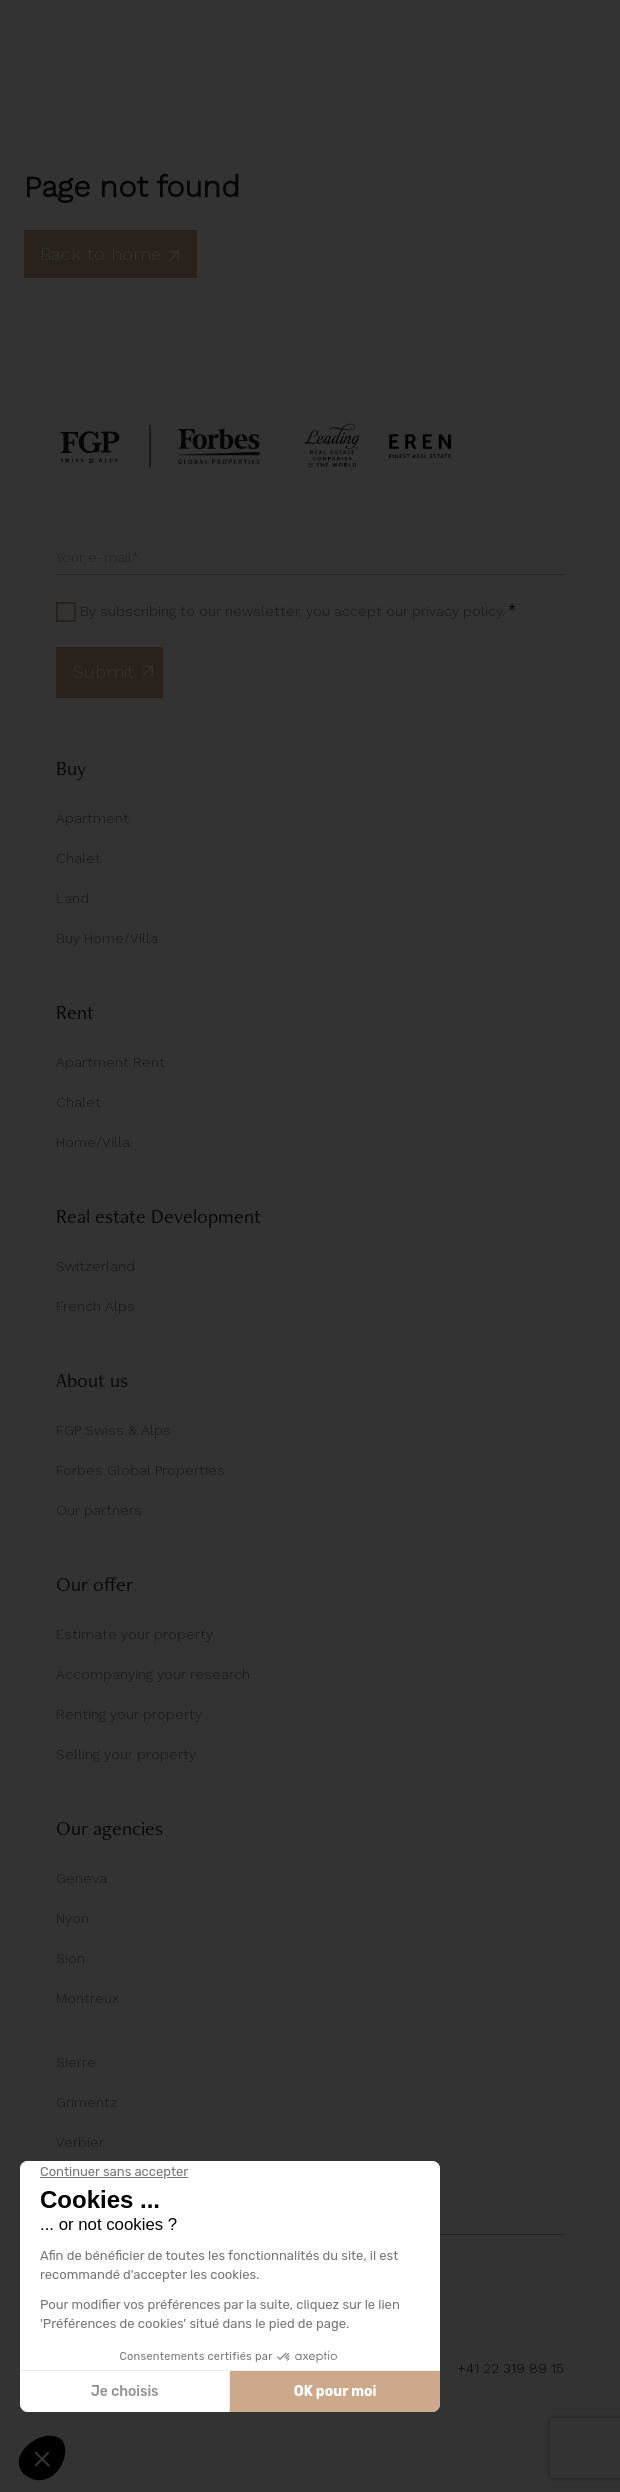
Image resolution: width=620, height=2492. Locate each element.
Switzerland (95, 1266)
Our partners (99, 1510)
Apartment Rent (110, 1062)
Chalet (78, 858)
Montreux (87, 1998)
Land (72, 898)
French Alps (95, 1306)
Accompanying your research (153, 1674)
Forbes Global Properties (140, 1470)
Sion (70, 1958)
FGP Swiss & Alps (113, 1430)
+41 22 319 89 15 (510, 2368)
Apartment (92, 818)
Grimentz (86, 2102)
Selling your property (126, 1754)
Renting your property (129, 1714)
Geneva (81, 1878)
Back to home (110, 253)
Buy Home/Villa (107, 938)
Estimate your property (134, 1634)
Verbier (80, 2142)
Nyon (72, 1918)
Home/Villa (93, 1142)
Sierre (76, 2062)
